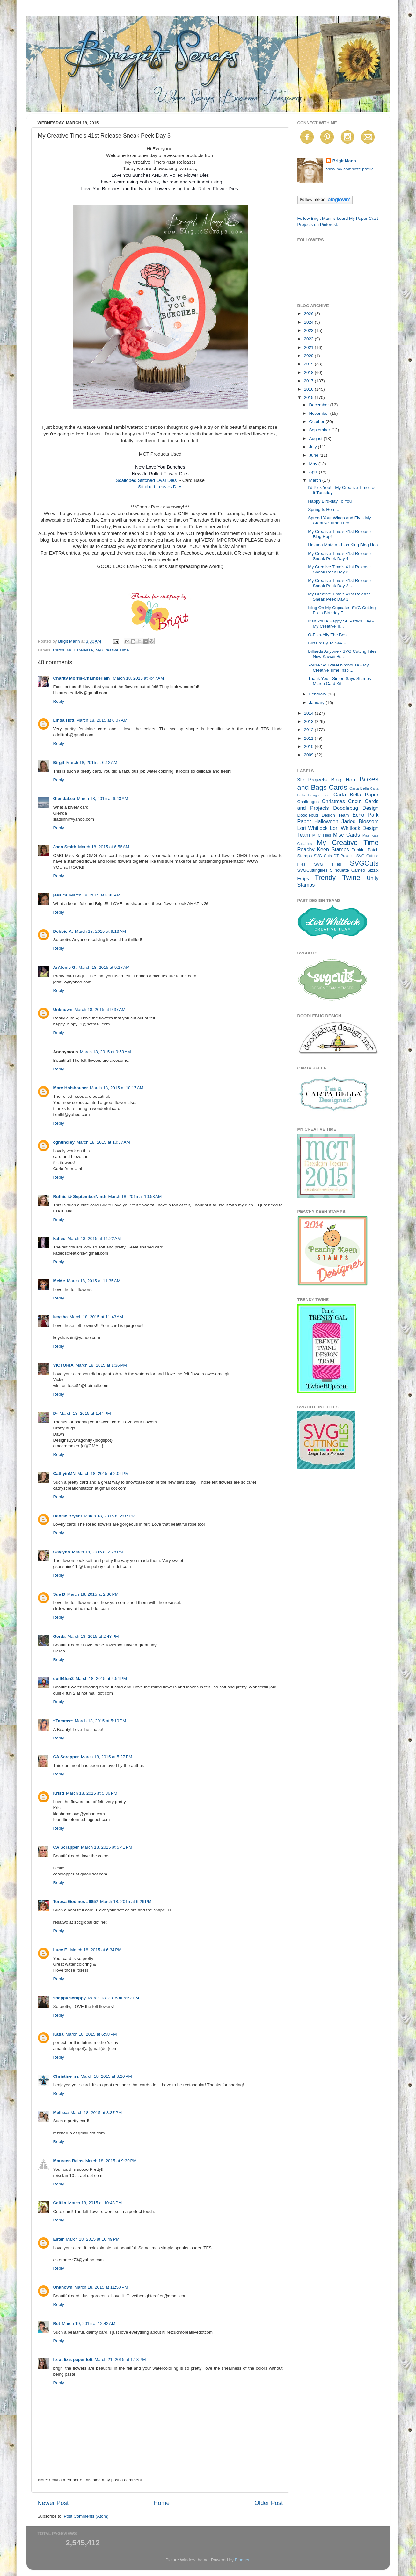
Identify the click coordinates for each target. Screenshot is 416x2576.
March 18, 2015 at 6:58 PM (91, 2034)
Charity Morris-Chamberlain (82, 678)
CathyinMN (64, 1473)
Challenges (308, 801)
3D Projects (312, 779)
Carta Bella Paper (356, 794)
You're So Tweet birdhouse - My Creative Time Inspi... (338, 668)
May (313, 463)
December (319, 404)
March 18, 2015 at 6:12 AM (91, 762)
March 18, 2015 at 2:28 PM (97, 1552)
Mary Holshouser (70, 1087)
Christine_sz (66, 2076)
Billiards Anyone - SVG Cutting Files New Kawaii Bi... (342, 654)
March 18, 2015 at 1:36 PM (101, 1365)
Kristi (58, 1793)
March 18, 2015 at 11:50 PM (101, 2287)
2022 (309, 338)
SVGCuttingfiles (312, 870)
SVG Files (327, 864)
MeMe (59, 1280)
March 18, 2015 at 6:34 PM (96, 1949)
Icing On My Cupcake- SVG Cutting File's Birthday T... (342, 610)
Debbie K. (63, 931)
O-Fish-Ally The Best (327, 634)
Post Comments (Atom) (86, 2516)
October (317, 421)
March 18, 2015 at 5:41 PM (106, 1847)
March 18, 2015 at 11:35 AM (93, 1280)
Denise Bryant (67, 1516)
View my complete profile (350, 169)
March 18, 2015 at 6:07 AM (101, 720)
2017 (309, 380)
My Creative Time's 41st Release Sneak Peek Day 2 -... (339, 583)
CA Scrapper (66, 1756)
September (320, 430)
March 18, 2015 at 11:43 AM (96, 1316)
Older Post (268, 2503)
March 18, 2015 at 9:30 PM (111, 2160)
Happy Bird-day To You (330, 501)
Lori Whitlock (312, 828)
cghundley (64, 1142)
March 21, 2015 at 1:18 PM (120, 2359)
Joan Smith (65, 847)
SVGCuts (364, 863)
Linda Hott (64, 720)
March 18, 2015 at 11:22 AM (94, 1238)
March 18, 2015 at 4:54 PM (101, 1678)
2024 (309, 322)
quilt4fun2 (63, 1678)
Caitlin (59, 2202)
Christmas (333, 801)
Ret (56, 2323)
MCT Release (80, 650)
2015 (309, 397)
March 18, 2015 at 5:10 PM (100, 1720)
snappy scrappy (69, 1998)
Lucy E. (61, 1949)
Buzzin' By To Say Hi (327, 643)
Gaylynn (61, 1552)
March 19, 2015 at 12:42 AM (88, 2323)
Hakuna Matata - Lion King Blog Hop (343, 545)
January (317, 702)
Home (162, 2503)
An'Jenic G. (65, 967)
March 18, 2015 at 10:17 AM (116, 1087)
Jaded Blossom (359, 821)
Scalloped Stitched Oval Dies (147, 480)
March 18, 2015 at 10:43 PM (95, 2202)
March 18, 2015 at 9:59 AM (105, 1051)
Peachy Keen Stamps (323, 849)
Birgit (58, 762)
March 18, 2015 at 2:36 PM (93, 1594)
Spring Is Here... (323, 509)
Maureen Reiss (68, 2160)
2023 (309, 330)
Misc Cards (346, 835)
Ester (58, 2239)
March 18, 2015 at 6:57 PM (113, 1998)
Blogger (242, 2560)
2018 (309, 372)
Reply (58, 701)
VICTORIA (63, 1365)
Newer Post (53, 2503)
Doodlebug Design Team (323, 815)
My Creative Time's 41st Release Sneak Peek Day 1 (339, 596)
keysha (60, 1316)
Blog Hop (343, 779)
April (314, 472)
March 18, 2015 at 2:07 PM (109, 1516)
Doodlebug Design (355, 808)
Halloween (326, 821)
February (318, 694)
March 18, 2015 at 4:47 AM (138, 678)
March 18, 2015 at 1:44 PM (85, 1413)
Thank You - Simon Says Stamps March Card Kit (339, 681)
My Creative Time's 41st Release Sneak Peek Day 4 (339, 556)
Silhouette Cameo (347, 870)
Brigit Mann (344, 160)
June (314, 455)
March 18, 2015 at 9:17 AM (103, 967)
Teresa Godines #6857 (76, 1901)
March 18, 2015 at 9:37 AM (99, 1009)
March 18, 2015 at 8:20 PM (106, 2076)
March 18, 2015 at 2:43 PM (93, 1636)
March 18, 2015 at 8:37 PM (96, 2112)
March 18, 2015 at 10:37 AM (103, 1142)
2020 (309, 355)
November (319, 413)
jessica (60, 895)
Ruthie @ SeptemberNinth (79, 1196)
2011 (309, 738)
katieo (59, 1238)
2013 (309, 721)
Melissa (61, 2112)
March (315, 480)
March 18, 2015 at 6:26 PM (125, 1901)
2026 (309, 313)
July (313, 446)
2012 (309, 729)
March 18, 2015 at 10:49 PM (92, 2239)
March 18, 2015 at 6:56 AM (103, 847)
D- (55, 1413)
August (316, 438)
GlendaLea (64, 798)
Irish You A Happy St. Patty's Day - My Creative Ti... (341, 624)
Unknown (63, 1009)
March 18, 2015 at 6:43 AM (102, 798)
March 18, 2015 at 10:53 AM (135, 1196)
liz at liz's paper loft (73, 2359)
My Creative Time (112, 650)
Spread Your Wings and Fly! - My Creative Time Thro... (339, 520)
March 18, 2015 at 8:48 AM (94, 895)
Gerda (59, 1636)
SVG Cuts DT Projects (334, 856)
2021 (309, 347)
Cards (58, 650)
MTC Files (321, 835)
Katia (58, 2034)
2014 (309, 713)
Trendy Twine (337, 877)
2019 (309, 364)
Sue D (59, 1594)
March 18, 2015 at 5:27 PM (106, 1756)
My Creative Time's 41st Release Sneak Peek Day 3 (339, 569)
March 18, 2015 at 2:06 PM (103, 1473)
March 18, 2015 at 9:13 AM (100, 931)
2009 (309, 754)
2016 (309, 389)
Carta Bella (359, 788)
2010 (309, 746)
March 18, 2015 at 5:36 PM (91, 1793)
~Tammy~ (63, 1720)
